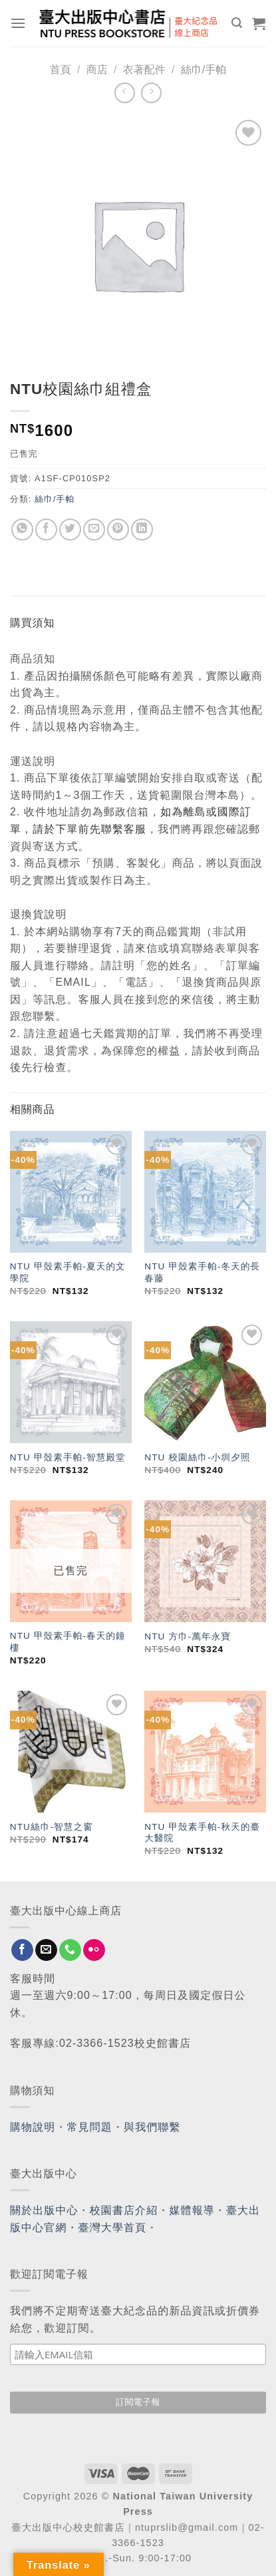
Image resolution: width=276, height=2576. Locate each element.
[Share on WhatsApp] (22, 529)
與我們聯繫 (152, 2127)
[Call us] (70, 1950)
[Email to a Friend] (94, 529)
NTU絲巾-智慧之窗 (51, 1827)
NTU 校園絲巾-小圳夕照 (197, 1457)
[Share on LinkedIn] (142, 529)
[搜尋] (237, 23)
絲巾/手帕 (203, 69)
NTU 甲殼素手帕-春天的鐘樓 (68, 1642)
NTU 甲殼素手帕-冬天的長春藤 (202, 1272)
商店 (97, 69)
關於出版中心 (44, 2210)
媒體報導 (191, 2210)
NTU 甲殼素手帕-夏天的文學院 (68, 1272)
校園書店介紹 (124, 2210)
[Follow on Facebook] (22, 1950)
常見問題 (89, 2127)
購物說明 (32, 2127)
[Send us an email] (46, 1950)
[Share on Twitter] (70, 529)
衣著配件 (144, 69)
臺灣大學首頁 (112, 2227)
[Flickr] (94, 1950)
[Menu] (18, 23)
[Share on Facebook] (46, 529)
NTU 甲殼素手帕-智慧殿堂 (68, 1457)
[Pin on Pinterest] (118, 529)
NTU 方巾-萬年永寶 (187, 1636)
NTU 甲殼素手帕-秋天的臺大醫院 (202, 1833)
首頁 (60, 69)
